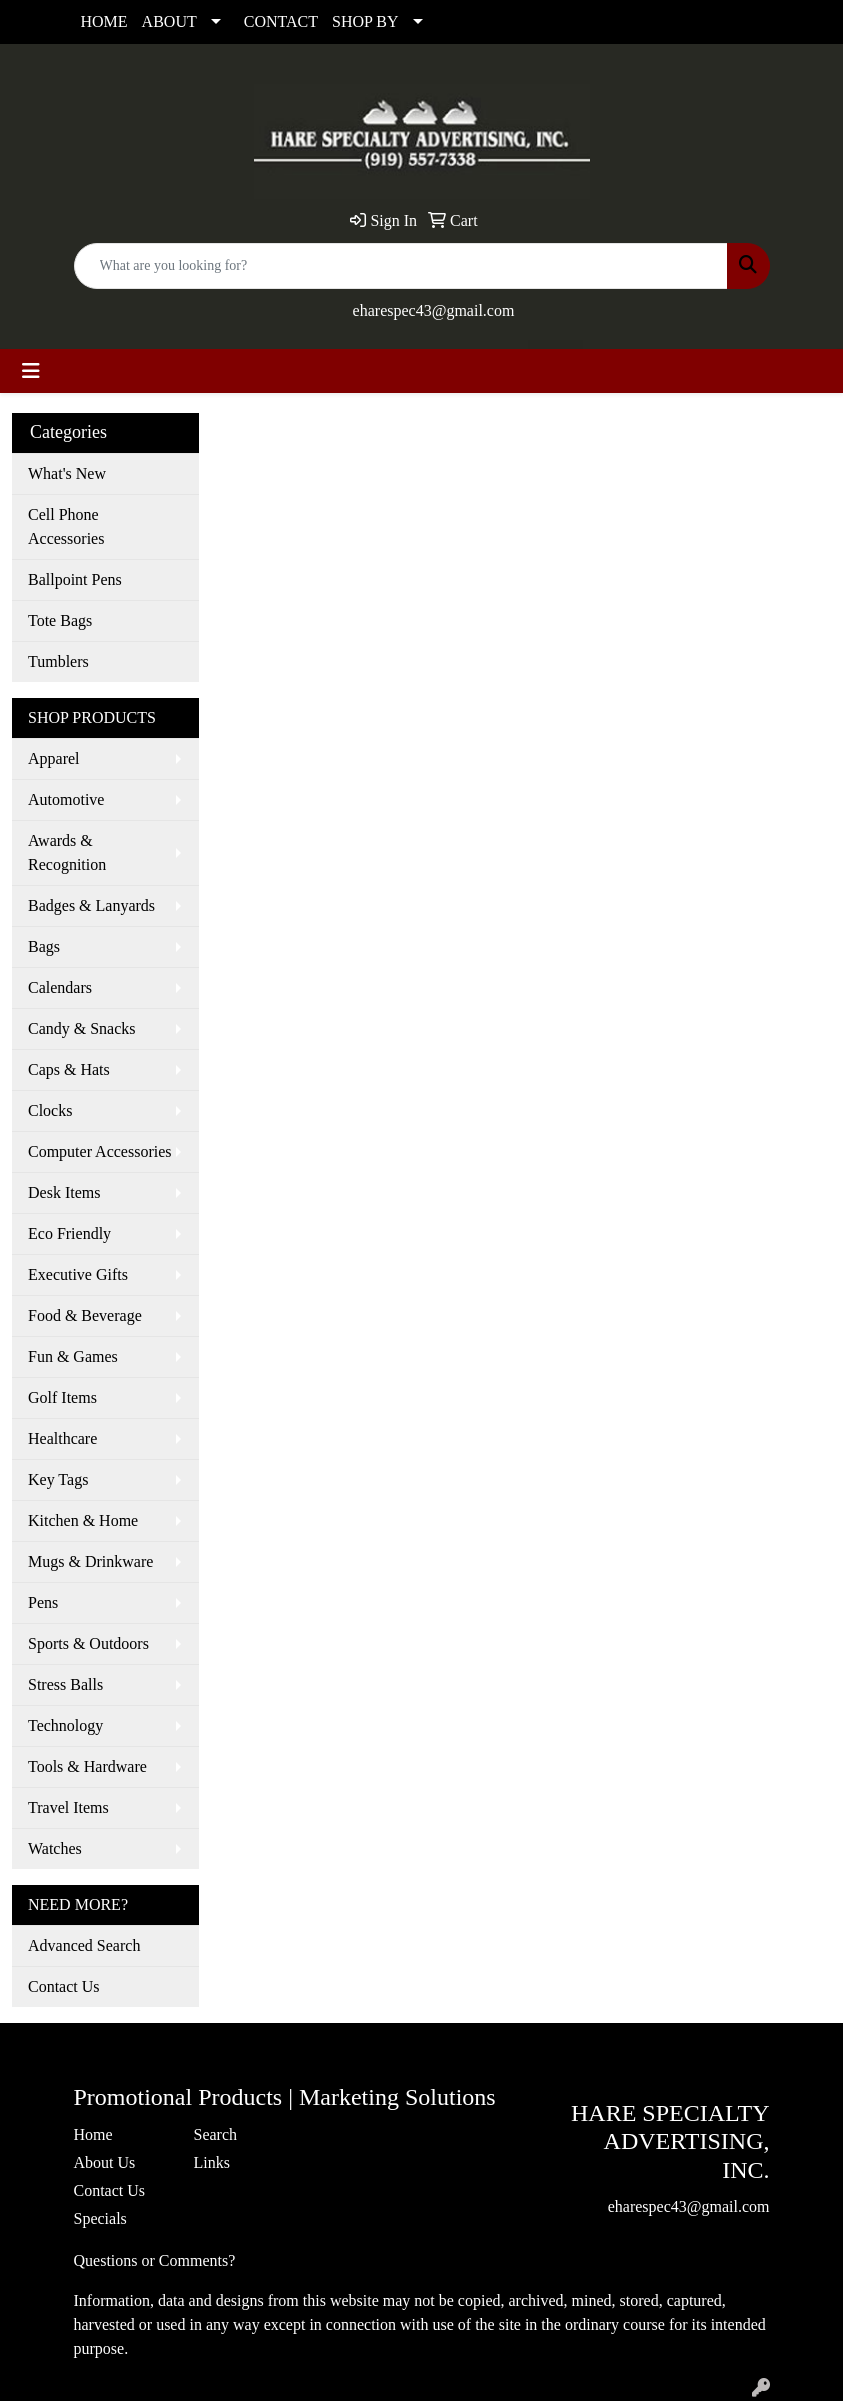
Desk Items (64, 1192)
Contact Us (64, 1986)
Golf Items (62, 1397)
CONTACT (281, 21)
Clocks (50, 1110)
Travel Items (68, 1807)
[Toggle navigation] (31, 371)
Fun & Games (73, 1356)
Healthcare (62, 1438)
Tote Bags (60, 620)
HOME (104, 21)
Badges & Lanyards (91, 905)
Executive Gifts (78, 1274)
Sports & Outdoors (88, 1643)
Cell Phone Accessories (66, 526)
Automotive (66, 799)
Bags (44, 946)
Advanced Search (84, 1945)
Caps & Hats (69, 1069)
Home (93, 2134)
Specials (100, 2218)
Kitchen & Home (83, 1520)
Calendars (60, 987)
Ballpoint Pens (75, 579)
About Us (105, 2162)
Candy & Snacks (82, 1028)
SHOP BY (365, 21)
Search (216, 2134)
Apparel (54, 758)
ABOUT (169, 21)
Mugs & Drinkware (90, 1561)
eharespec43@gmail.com (434, 310)
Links (212, 2162)
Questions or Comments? (155, 2260)
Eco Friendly (69, 1233)
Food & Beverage (85, 1315)
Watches (55, 1848)
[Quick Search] (401, 266)
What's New (67, 473)
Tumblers (58, 661)
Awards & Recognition (67, 852)
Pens (43, 1602)
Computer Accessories (100, 1151)
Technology (65, 1725)
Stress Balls (65, 1684)
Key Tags (58, 1479)
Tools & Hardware (87, 1766)
